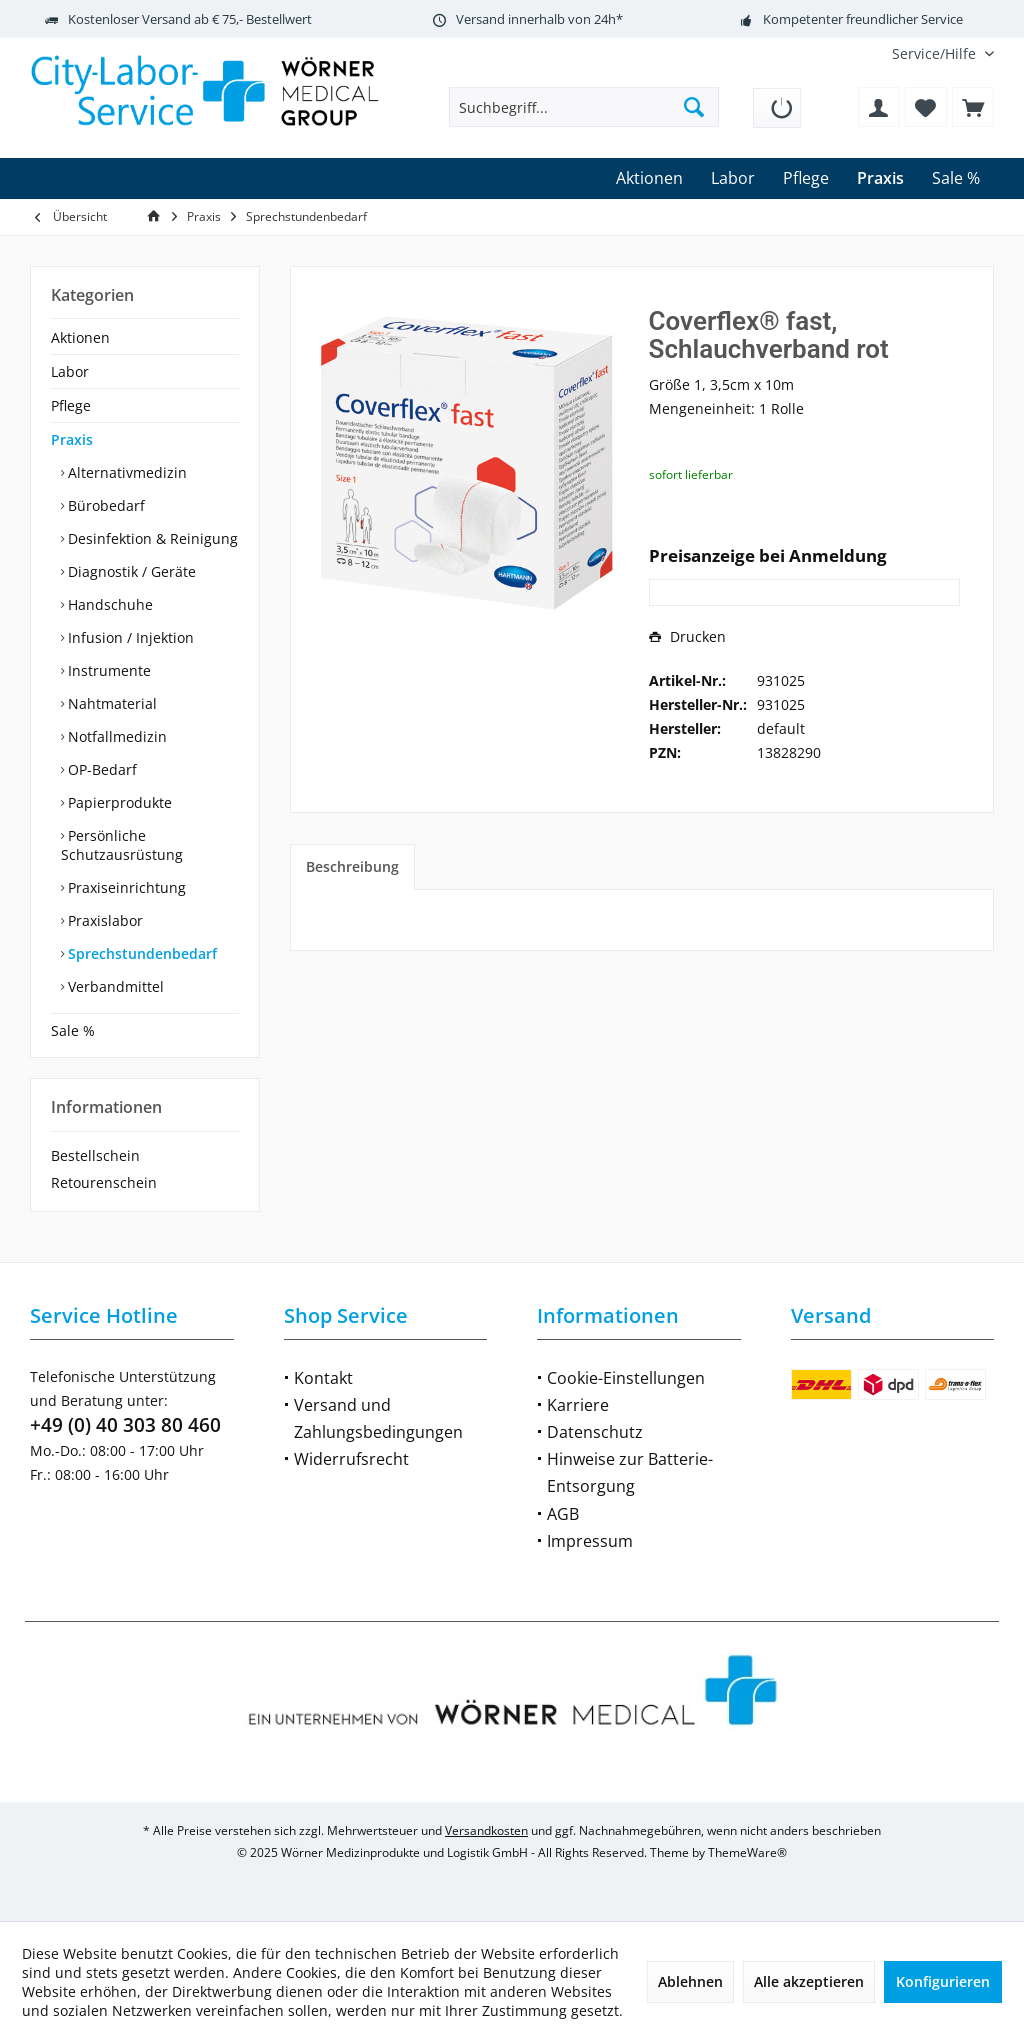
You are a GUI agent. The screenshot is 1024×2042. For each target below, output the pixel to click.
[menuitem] (935, 53)
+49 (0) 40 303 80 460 (125, 1425)
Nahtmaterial (110, 703)
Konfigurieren (943, 1981)
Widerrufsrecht (351, 1459)
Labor (70, 371)
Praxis (72, 439)
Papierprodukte (118, 802)
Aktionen (80, 337)
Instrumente (107, 670)
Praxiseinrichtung (125, 887)
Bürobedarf (104, 505)
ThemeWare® (747, 1852)
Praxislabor (103, 920)
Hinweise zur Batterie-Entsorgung (630, 1472)
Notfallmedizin (115, 736)
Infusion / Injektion (129, 637)
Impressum (590, 1541)
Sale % (73, 1030)
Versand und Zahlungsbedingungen (378, 1418)
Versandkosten (486, 1830)
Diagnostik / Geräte (130, 571)
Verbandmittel (114, 986)
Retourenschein (104, 1182)
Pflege (71, 405)
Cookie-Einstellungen (626, 1378)
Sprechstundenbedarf (140, 953)
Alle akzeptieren (809, 1981)
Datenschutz (595, 1432)
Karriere (578, 1405)
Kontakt (323, 1378)
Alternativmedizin (125, 472)
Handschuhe (108, 604)
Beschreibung (352, 866)
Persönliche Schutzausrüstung (122, 845)
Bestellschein (95, 1155)
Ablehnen (690, 1981)
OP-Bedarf (100, 769)
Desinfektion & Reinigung (151, 538)
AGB (563, 1514)
